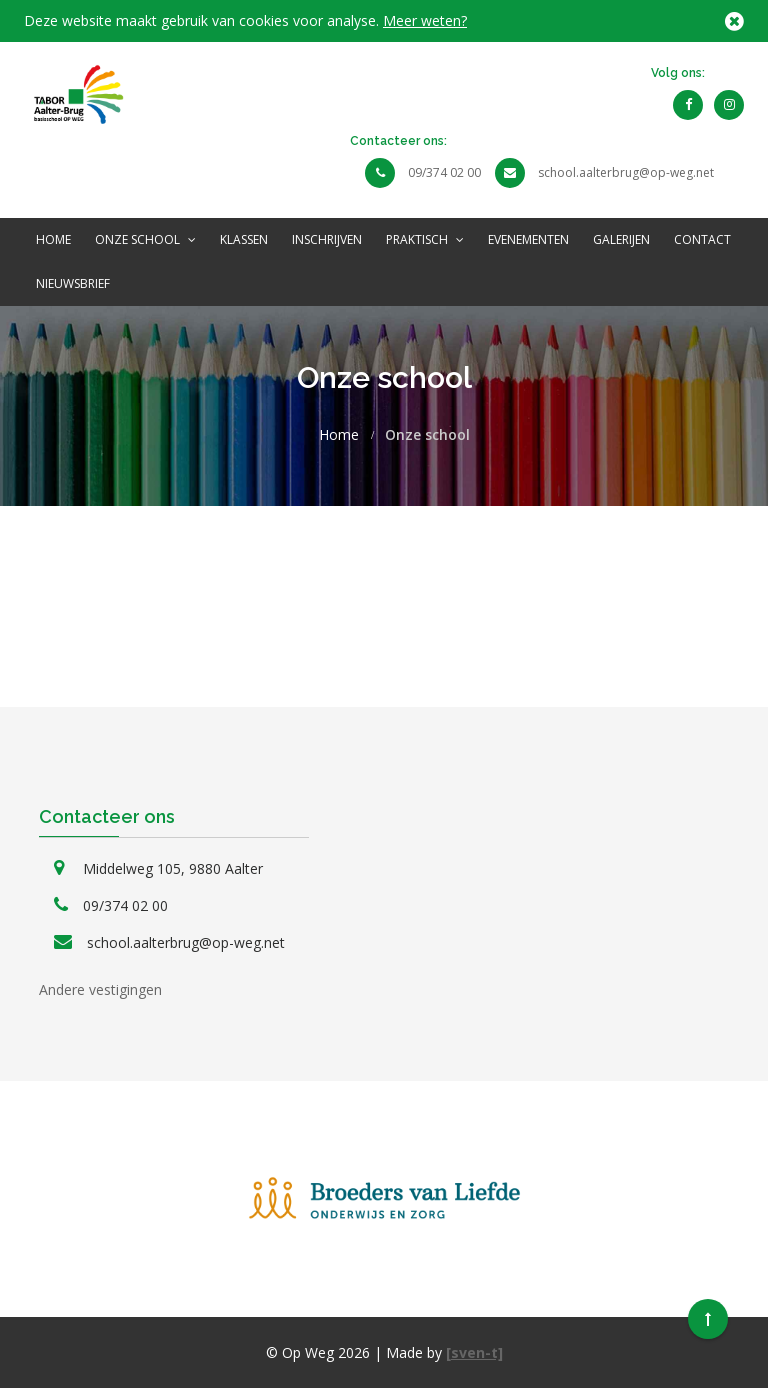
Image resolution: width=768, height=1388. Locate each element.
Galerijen (621, 239)
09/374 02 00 (444, 172)
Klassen (244, 239)
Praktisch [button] (425, 239)
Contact (702, 239)
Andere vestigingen (100, 989)
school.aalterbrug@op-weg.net (626, 172)
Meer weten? (425, 20)
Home (53, 239)
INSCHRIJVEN (327, 239)
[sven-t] (474, 1352)
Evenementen (528, 239)
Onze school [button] (145, 239)
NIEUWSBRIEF (73, 283)
